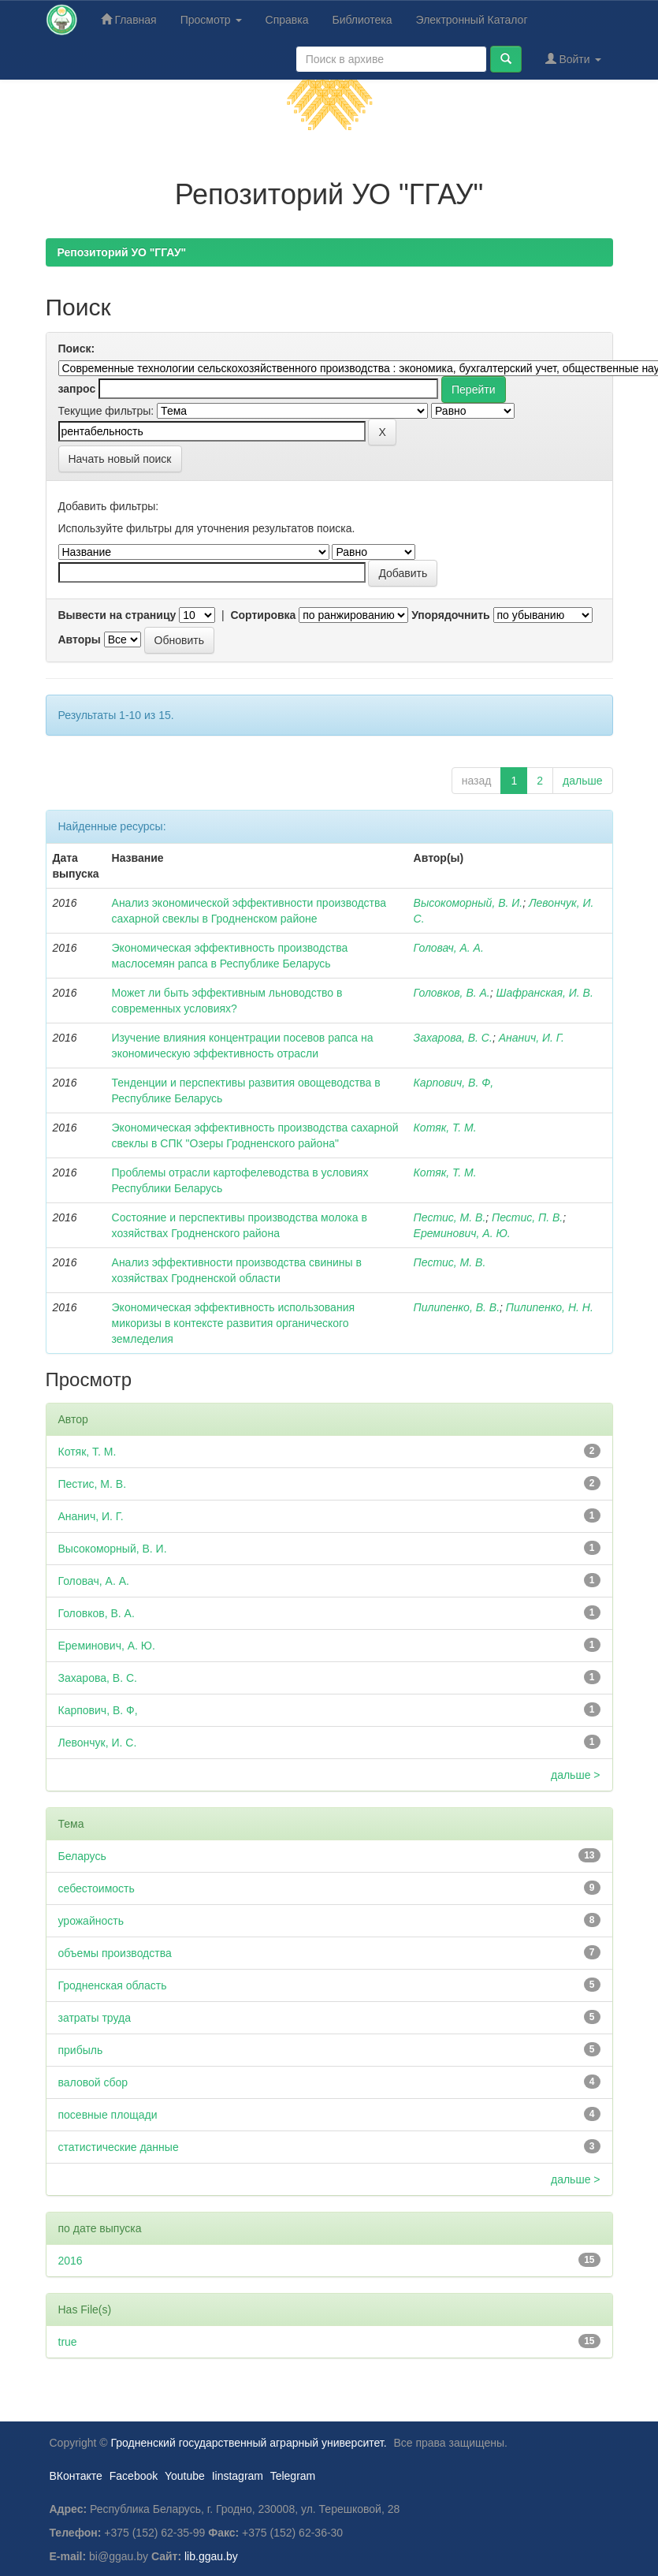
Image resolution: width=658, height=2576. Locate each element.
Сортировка (263, 615)
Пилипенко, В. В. (457, 1307)
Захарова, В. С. (453, 1037)
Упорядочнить (450, 615)
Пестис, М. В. (450, 1217)
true (67, 2342)
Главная (129, 19)
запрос (77, 388)
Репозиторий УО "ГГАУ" (122, 252)
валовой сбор (93, 2082)
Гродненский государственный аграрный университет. (249, 2442)
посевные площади (108, 2114)
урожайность (91, 1920)
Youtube (185, 2476)
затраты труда (94, 2017)
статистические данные (118, 2147)
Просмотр (211, 19)
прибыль (80, 2050)
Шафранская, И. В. (544, 992)
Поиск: (76, 348)
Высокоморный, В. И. (468, 903)
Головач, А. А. (449, 947)
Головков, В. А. (452, 992)
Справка (287, 19)
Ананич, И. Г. (531, 1037)
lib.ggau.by (211, 2556)
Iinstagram (237, 2476)
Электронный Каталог (472, 19)
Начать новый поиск (120, 459)
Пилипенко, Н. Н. (549, 1307)
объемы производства (115, 1953)
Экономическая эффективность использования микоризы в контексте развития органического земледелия (233, 1323)
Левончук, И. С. (97, 1742)
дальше (582, 780)
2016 (70, 2260)
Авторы (79, 639)
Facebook (134, 2476)
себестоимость (96, 1888)
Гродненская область (112, 1985)
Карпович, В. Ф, (454, 1082)
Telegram (293, 2476)
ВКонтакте (76, 2476)
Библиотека (362, 19)
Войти (573, 58)
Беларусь (82, 1856)
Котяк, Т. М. (445, 1127)
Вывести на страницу (117, 615)
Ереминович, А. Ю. (462, 1233)
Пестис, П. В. (527, 1217)
